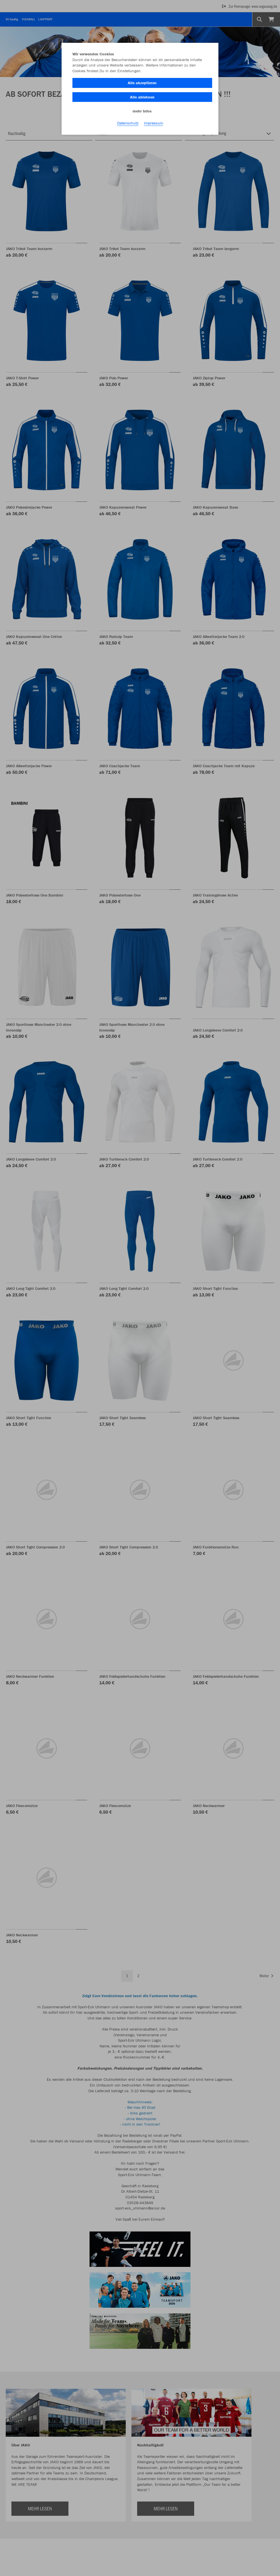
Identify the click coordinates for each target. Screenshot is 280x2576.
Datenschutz (128, 123)
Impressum (153, 123)
